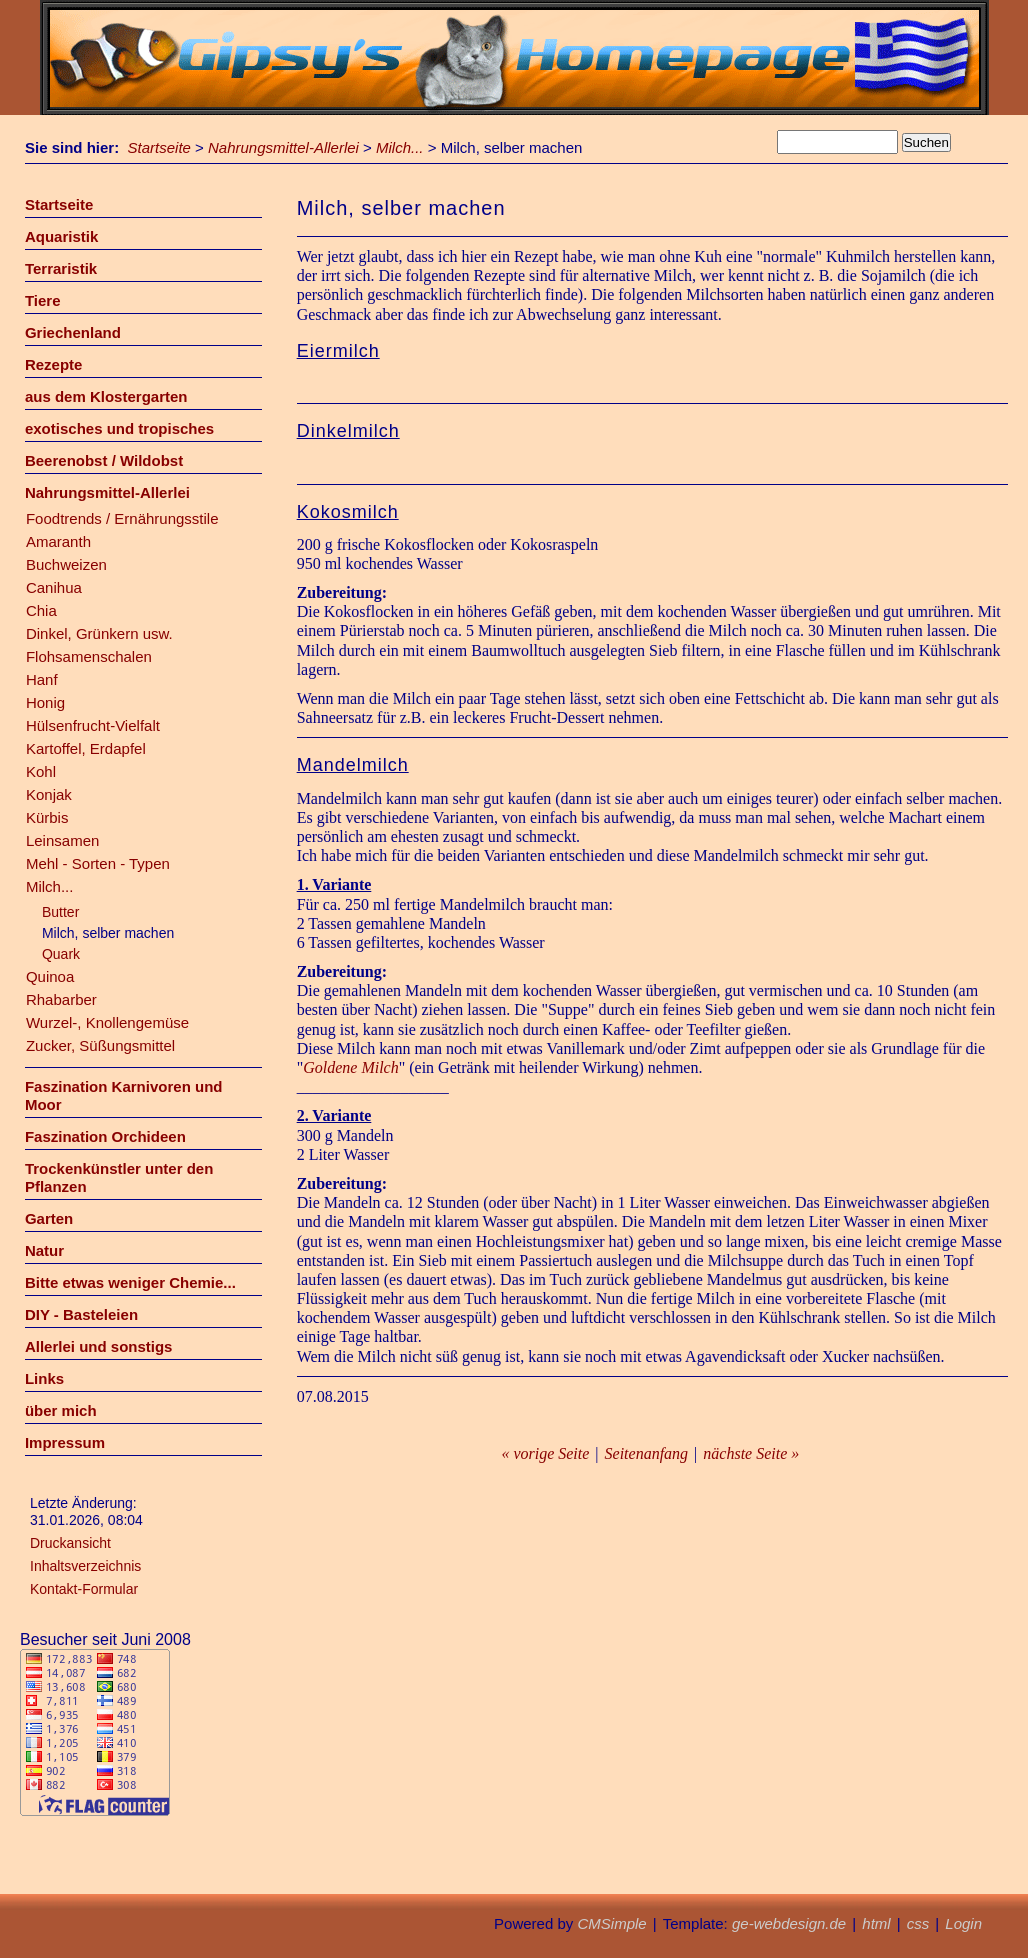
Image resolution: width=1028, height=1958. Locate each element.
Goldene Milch (351, 1067)
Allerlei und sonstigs (99, 1346)
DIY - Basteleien (81, 1314)
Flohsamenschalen (89, 656)
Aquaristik (61, 236)
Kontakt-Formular (84, 1589)
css (918, 1923)
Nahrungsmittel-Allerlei (283, 147)
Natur (44, 1250)
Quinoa (50, 976)
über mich (61, 1410)
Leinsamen (62, 840)
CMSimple (611, 1923)
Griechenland (73, 332)
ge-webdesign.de (789, 1923)
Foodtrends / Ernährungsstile (122, 518)
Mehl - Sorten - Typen (98, 863)
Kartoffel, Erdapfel (86, 748)
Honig (45, 702)
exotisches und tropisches (119, 428)
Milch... (400, 147)
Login (963, 1923)
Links (44, 1378)
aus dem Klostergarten (106, 396)
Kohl (41, 771)
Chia (41, 610)
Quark (61, 954)
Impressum (65, 1442)
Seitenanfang (647, 1453)
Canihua (54, 587)
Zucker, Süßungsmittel (100, 1045)
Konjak (49, 794)
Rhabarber (61, 999)
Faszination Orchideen (105, 1136)
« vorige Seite (545, 1453)
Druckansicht (70, 1543)
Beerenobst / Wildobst (104, 460)
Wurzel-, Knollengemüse (107, 1022)
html (876, 1923)
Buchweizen (66, 564)
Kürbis (47, 817)
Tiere (43, 300)
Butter (60, 912)
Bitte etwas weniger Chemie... (130, 1282)
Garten (49, 1218)
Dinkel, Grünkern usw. (99, 633)
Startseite (159, 147)
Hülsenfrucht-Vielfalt (93, 725)
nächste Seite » (751, 1453)
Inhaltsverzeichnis (85, 1566)
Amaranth (58, 541)
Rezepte (54, 364)
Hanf (42, 679)
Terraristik (61, 268)
